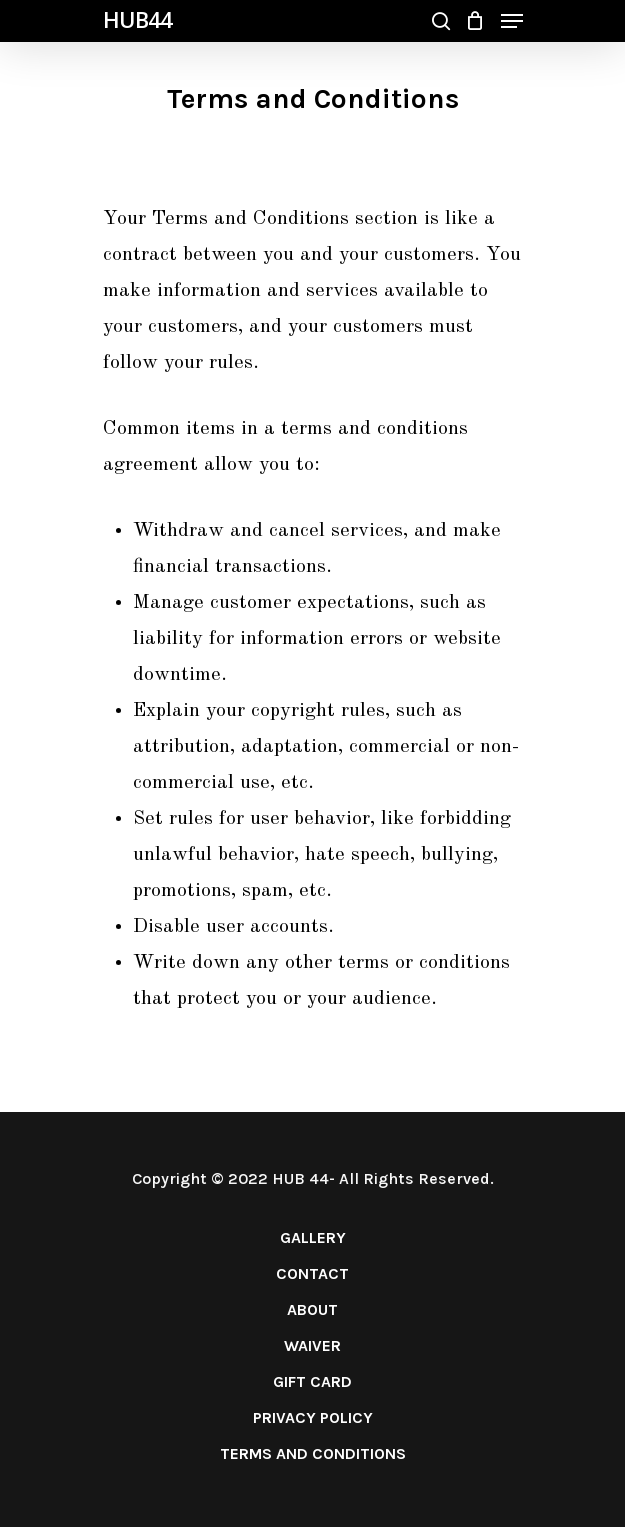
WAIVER (312, 1345)
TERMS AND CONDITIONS (313, 1453)
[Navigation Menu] (512, 21)
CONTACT (312, 1273)
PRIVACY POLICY (313, 1417)
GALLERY (313, 1237)
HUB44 (137, 19)
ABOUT (312, 1309)
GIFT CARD (312, 1381)
